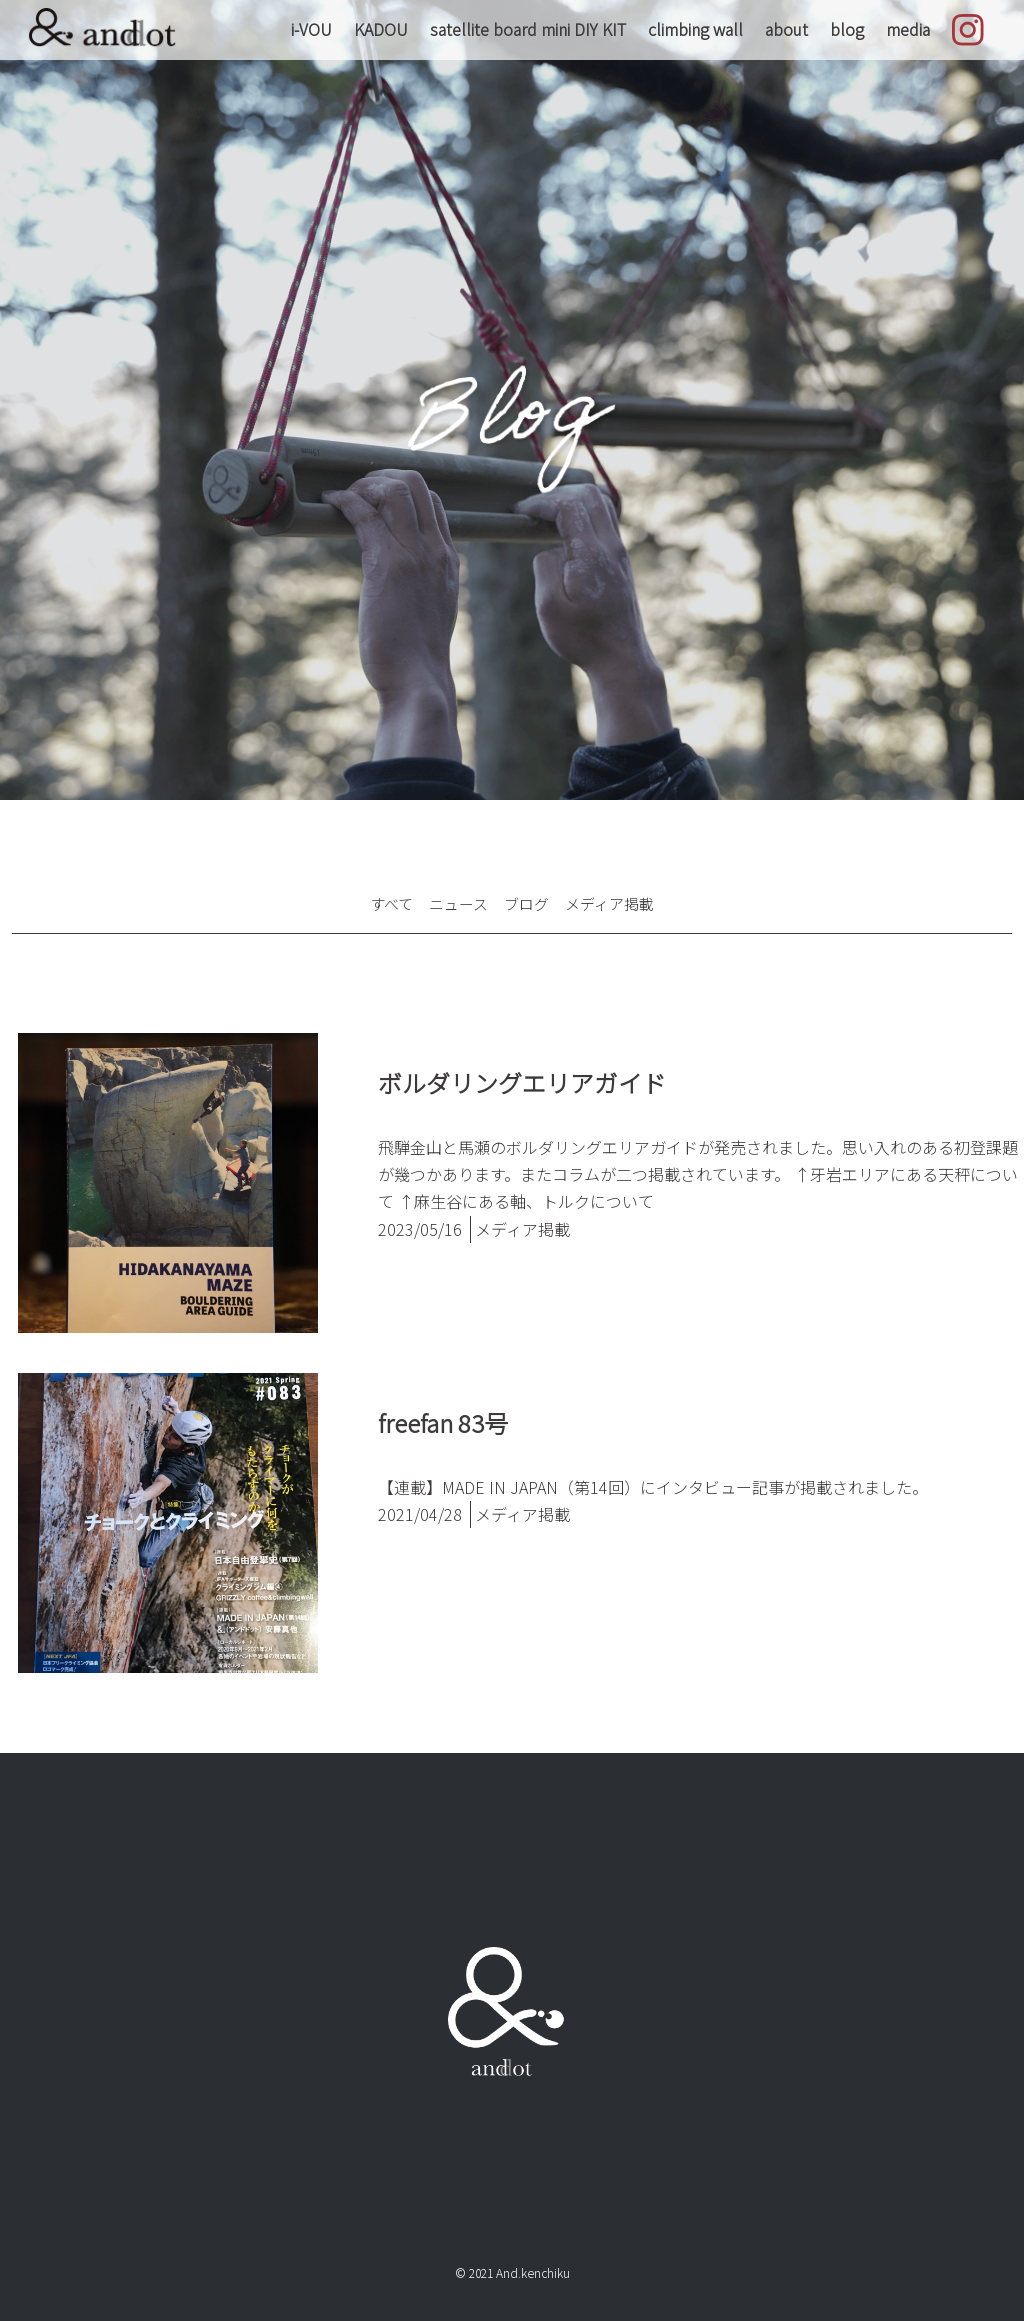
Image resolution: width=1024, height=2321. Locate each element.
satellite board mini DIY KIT (528, 29)
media (908, 29)
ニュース (455, 903)
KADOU (381, 29)
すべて (385, 903)
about (786, 29)
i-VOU (311, 29)
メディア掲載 (614, 903)
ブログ (527, 903)
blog (847, 29)
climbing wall (695, 29)
